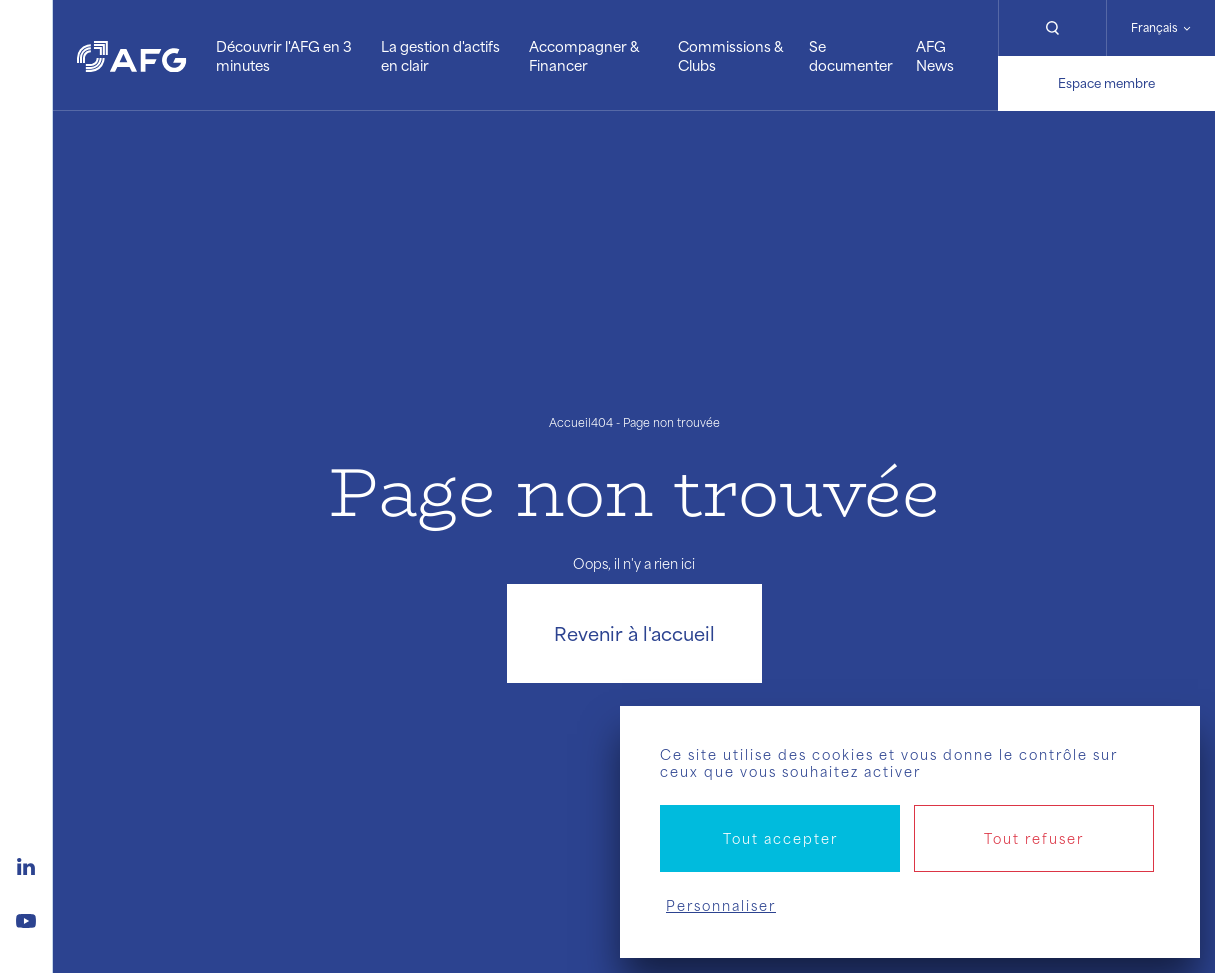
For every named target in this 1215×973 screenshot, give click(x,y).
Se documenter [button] (851, 55)
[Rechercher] (1052, 28)
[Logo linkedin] (26, 864)
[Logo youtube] (26, 918)
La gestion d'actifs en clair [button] (440, 55)
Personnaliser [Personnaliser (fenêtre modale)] (721, 905)
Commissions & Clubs (730, 55)
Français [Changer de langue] (1154, 27)
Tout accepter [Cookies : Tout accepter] (780, 838)
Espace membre (1106, 83)
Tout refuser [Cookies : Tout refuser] (1034, 838)
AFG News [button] (935, 55)
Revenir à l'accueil (634, 633)
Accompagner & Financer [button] (584, 55)
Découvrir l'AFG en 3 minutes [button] (284, 55)
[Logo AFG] (131, 55)
